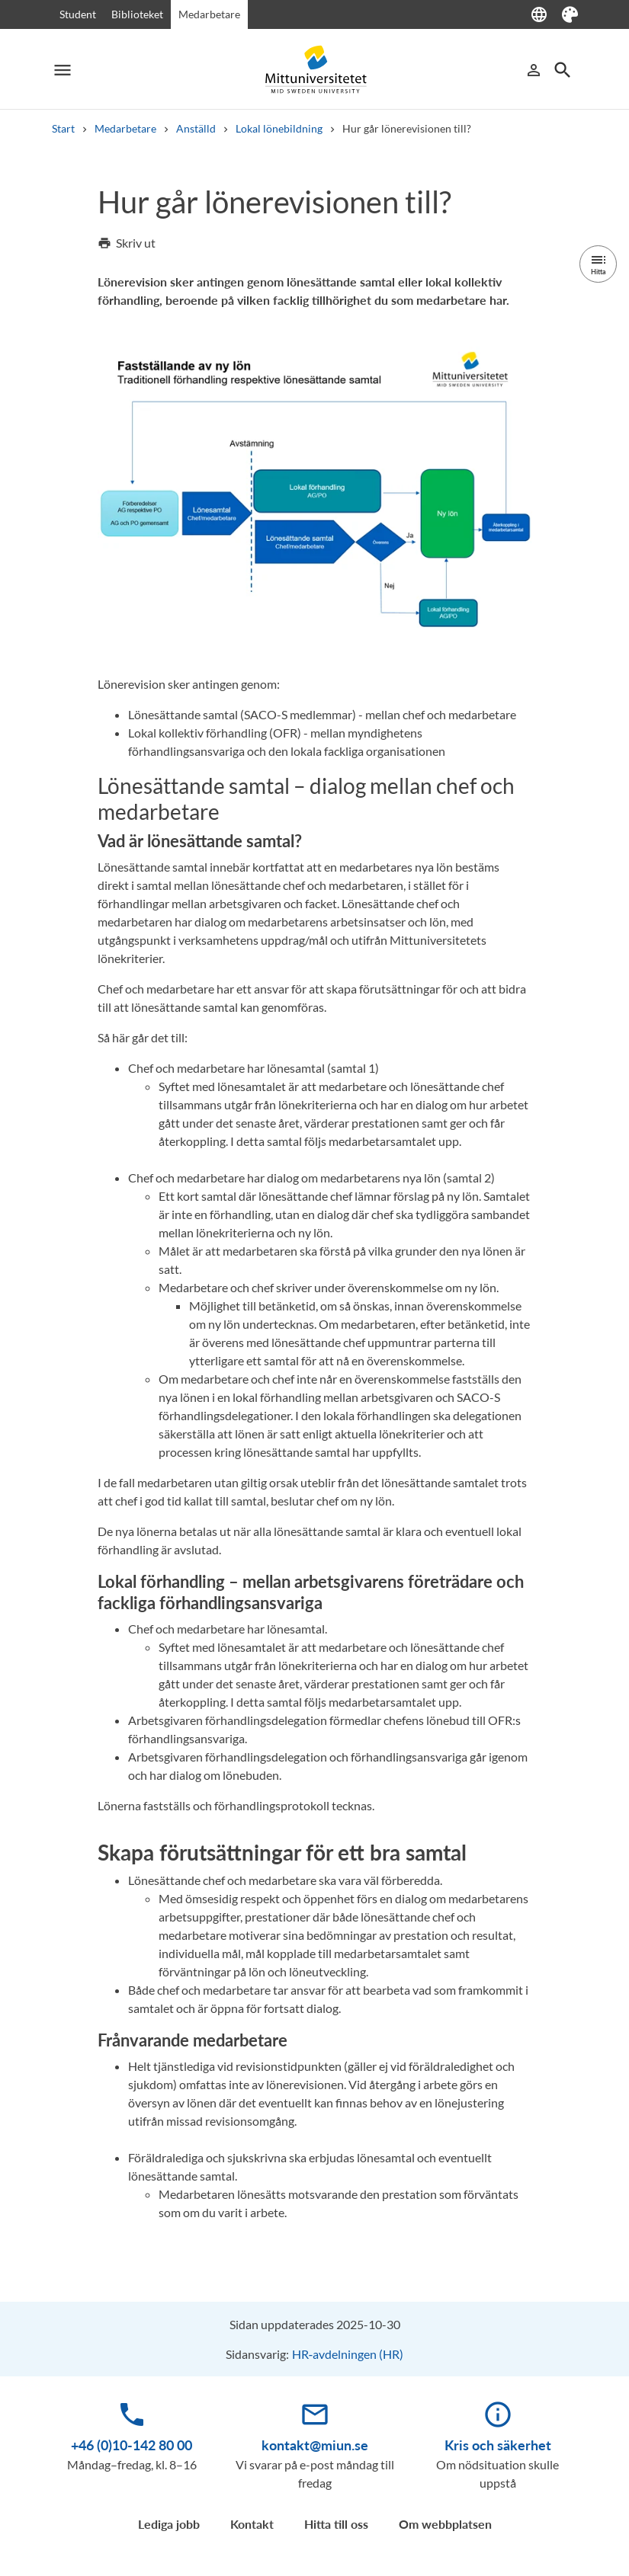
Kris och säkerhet (497, 2445)
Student (77, 14)
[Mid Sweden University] (315, 70)
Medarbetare (209, 14)
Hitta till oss (336, 2524)
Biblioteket (137, 14)
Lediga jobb (169, 2524)
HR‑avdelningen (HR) (347, 2354)
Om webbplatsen (445, 2524)
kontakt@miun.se (315, 2445)
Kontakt (252, 2524)
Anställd (196, 128)
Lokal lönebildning (279, 128)
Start (63, 128)
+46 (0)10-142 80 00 (131, 2445)
